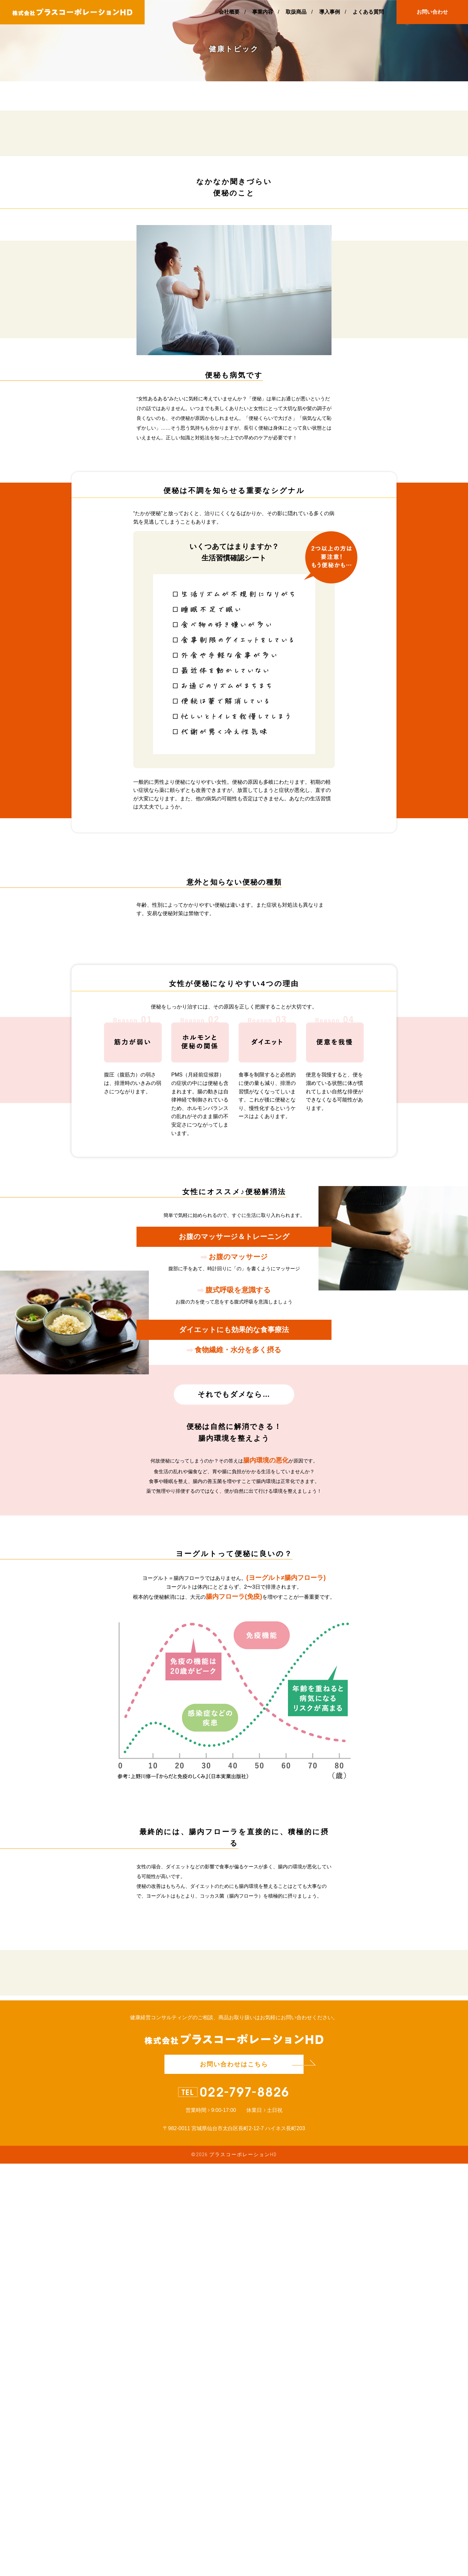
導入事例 (329, 12)
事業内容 (262, 12)
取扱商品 (296, 12)
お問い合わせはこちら (234, 2476)
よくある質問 (368, 12)
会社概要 (229, 12)
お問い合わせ (432, 12)
